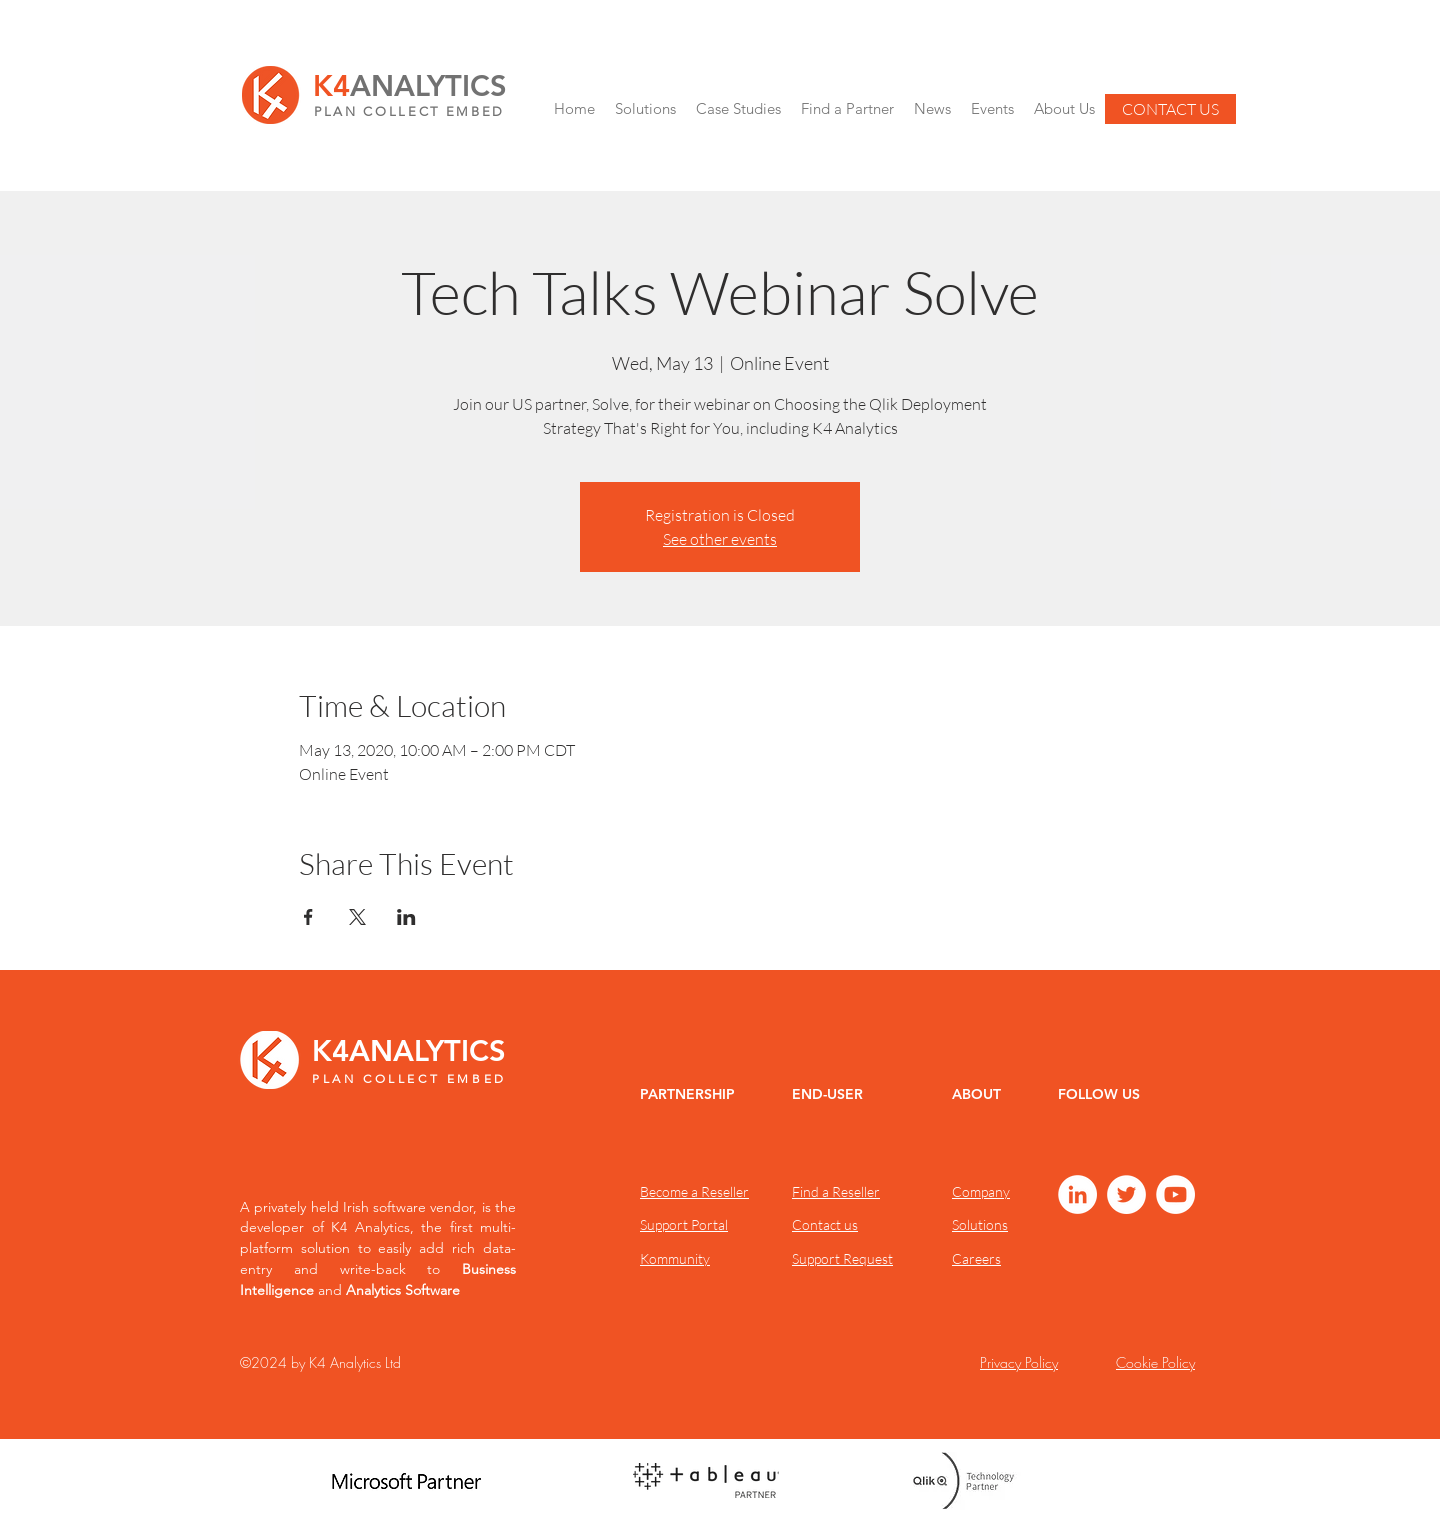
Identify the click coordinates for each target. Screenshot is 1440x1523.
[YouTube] (1175, 1194)
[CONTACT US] (1170, 109)
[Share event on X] (357, 917)
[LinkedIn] (1077, 1194)
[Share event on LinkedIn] (406, 917)
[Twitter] (1126, 1194)
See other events (720, 539)
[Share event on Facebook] (308, 917)
